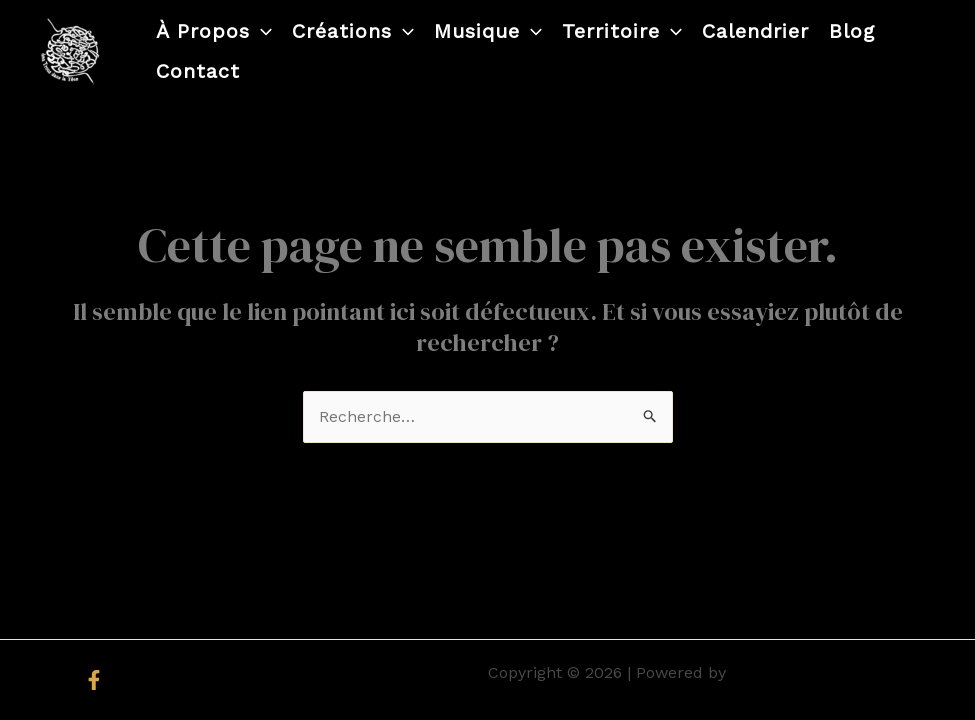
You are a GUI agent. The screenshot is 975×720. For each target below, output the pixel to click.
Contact (198, 71)
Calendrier (755, 31)
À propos (214, 31)
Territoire (622, 31)
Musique (488, 31)
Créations (353, 31)
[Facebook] (94, 680)
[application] (261, 31)
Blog (852, 31)
